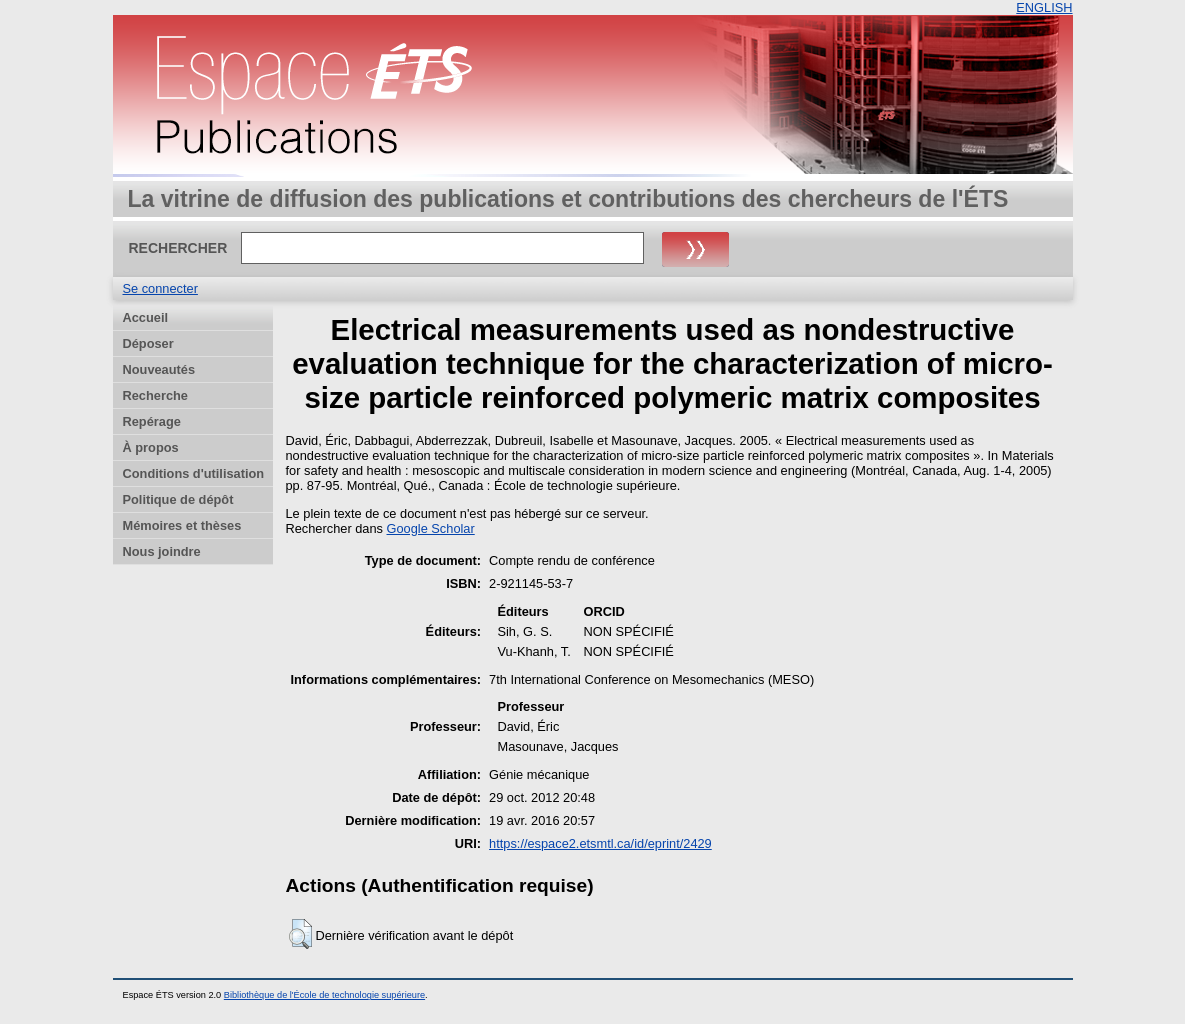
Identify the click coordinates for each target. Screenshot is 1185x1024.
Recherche (155, 395)
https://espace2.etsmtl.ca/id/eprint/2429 (600, 843)
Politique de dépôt (178, 499)
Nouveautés (159, 369)
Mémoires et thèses (182, 525)
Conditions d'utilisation (194, 473)
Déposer (148, 343)
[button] (300, 934)
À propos (151, 447)
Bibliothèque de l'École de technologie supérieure (324, 995)
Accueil (146, 317)
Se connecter (160, 288)
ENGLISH (1044, 7)
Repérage (152, 421)
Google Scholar (431, 528)
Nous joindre (162, 551)
